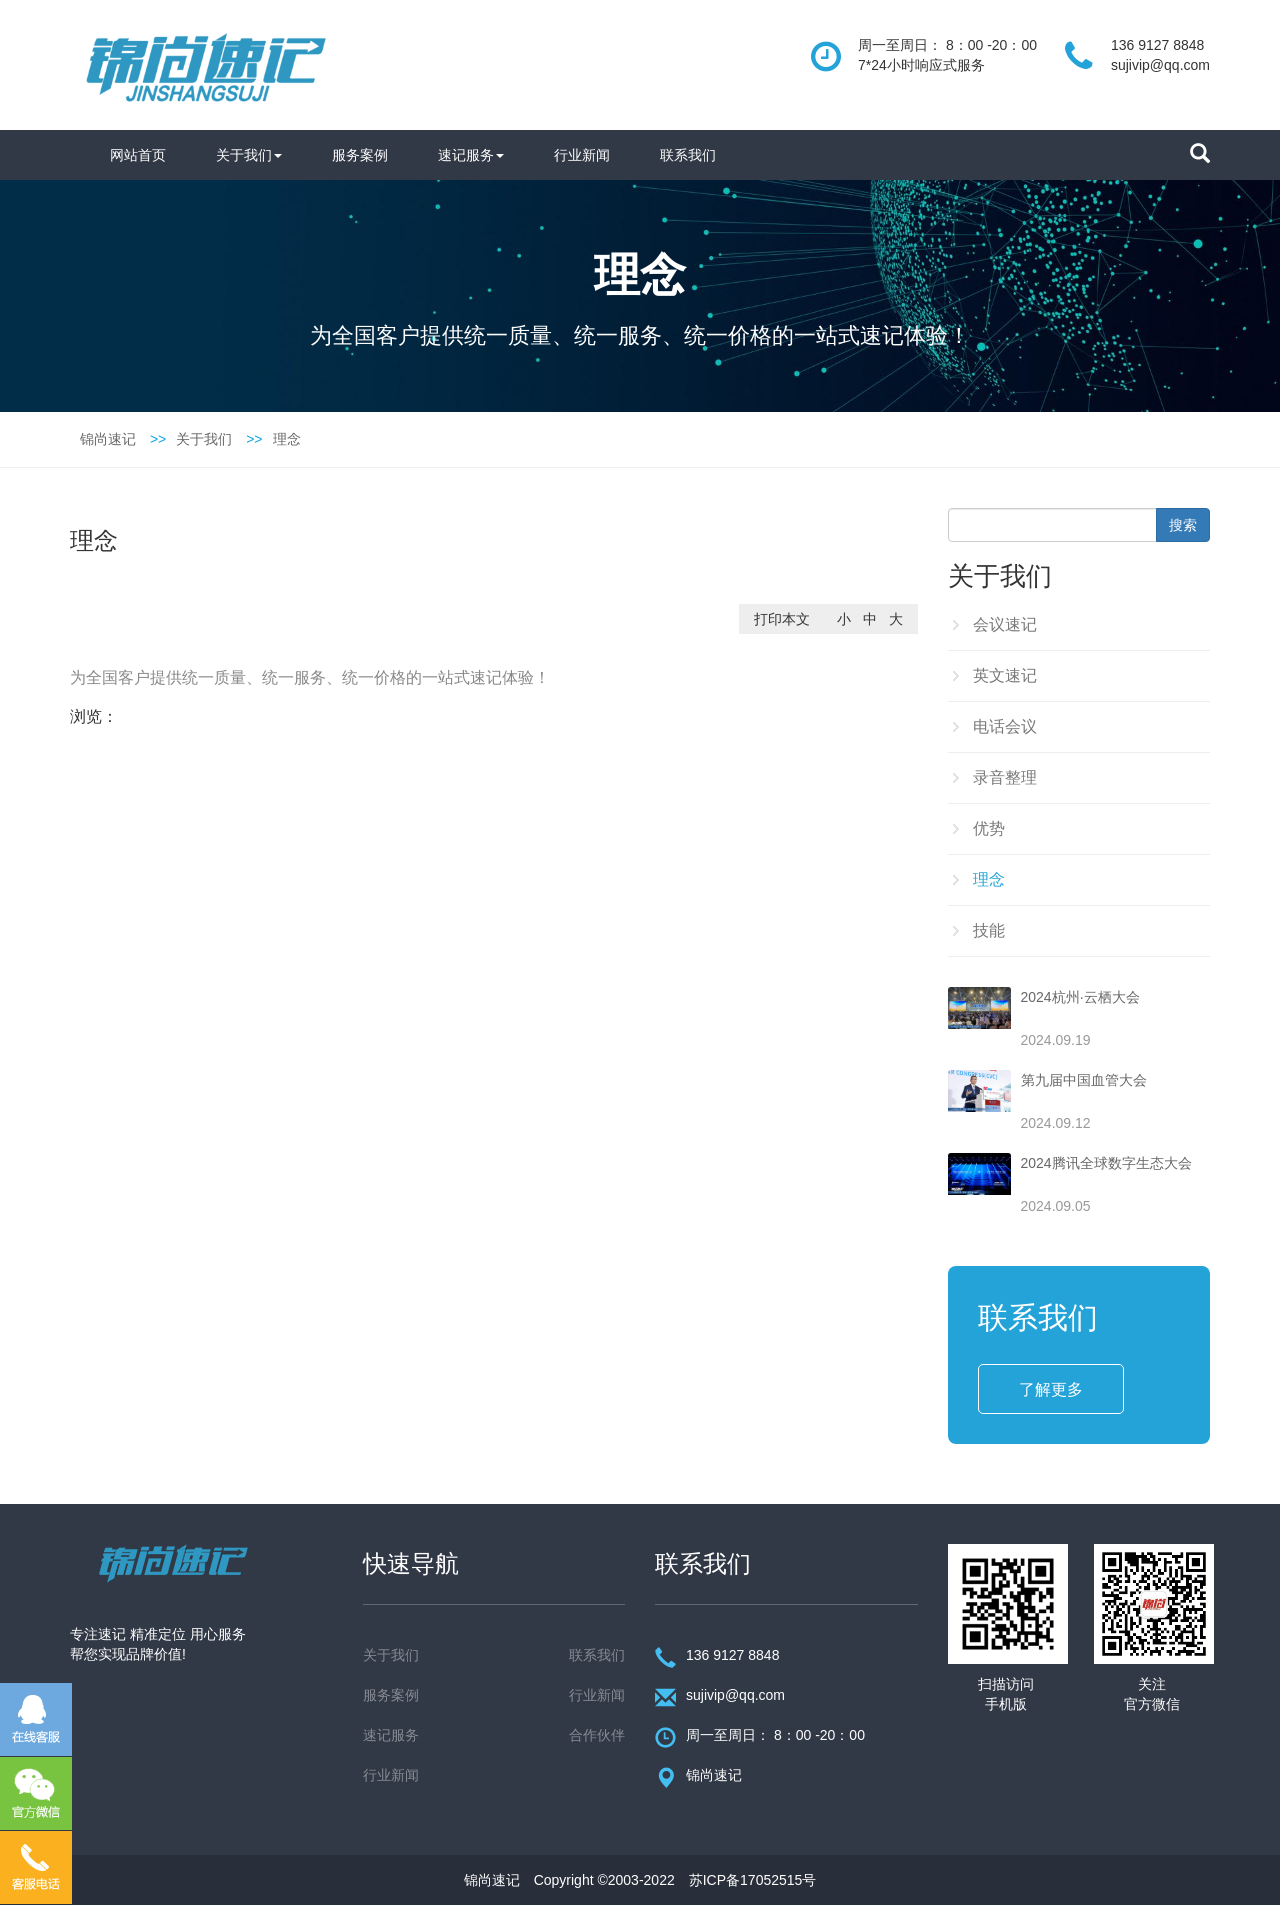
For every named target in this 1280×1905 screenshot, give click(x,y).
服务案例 (360, 155)
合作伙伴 (597, 1735)
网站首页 (138, 155)
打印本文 (782, 619)
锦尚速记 (108, 439)
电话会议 (1005, 726)
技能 (989, 930)
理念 (287, 439)
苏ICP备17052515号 (753, 1880)
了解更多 (1051, 1389)
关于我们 (249, 155)
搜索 (1183, 525)
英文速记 (1005, 675)
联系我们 (688, 155)
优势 (989, 828)
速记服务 (471, 155)
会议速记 (1005, 624)
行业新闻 (582, 155)
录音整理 (1005, 777)
